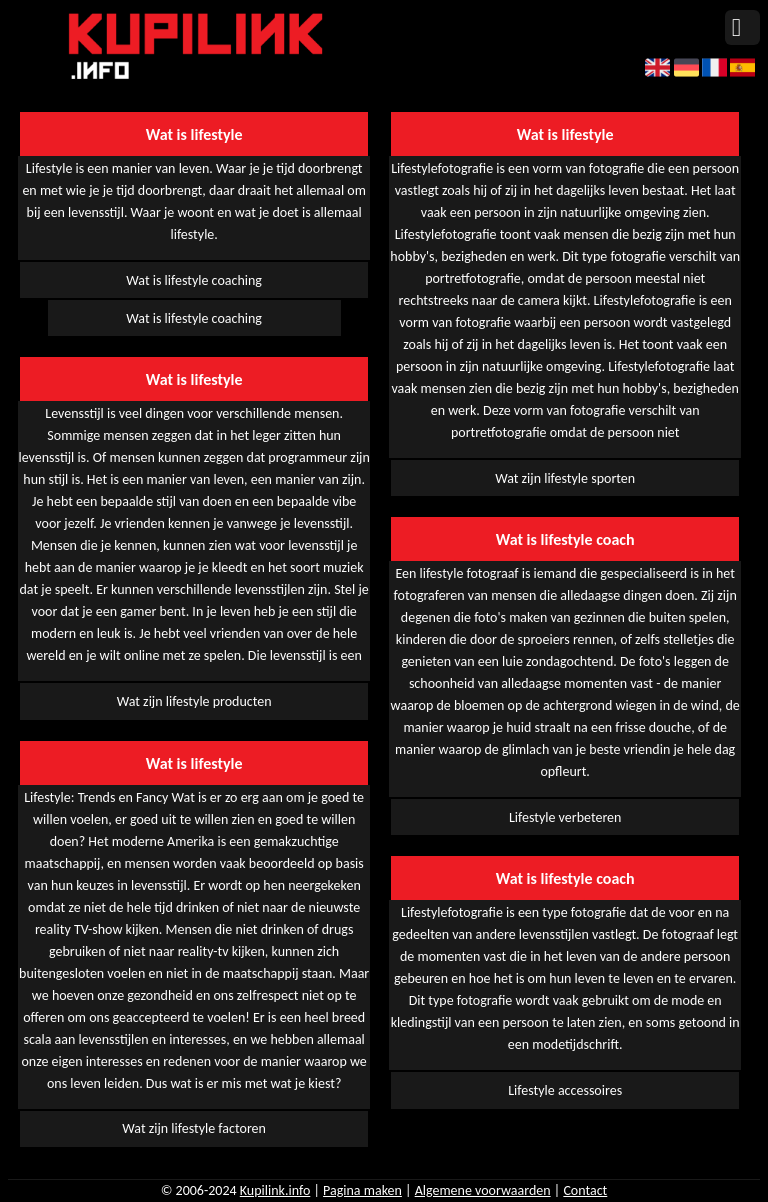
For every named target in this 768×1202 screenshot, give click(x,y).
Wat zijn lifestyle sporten (565, 478)
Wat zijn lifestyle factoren (194, 1128)
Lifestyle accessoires (565, 1090)
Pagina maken (362, 1190)
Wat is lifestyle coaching (194, 280)
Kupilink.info (275, 1190)
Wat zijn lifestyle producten (194, 701)
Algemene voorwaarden (483, 1190)
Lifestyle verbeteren (565, 817)
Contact (585, 1190)
